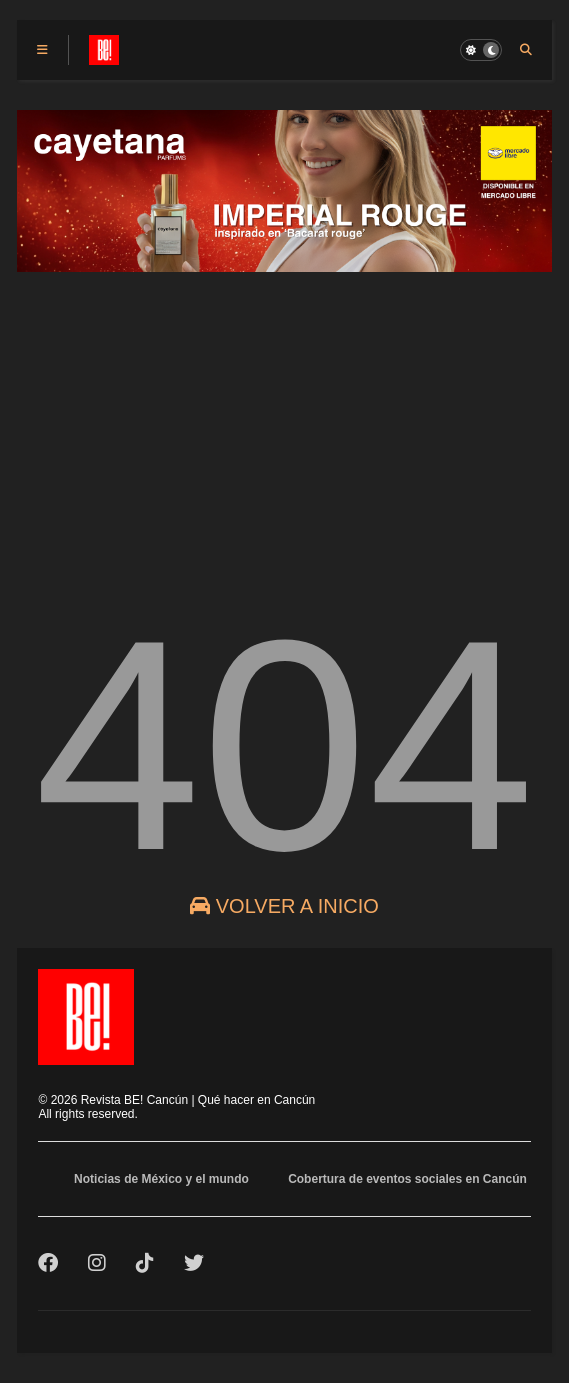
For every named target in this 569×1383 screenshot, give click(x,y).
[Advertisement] (284, 425)
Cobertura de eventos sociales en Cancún (407, 1179)
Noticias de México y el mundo (161, 1179)
